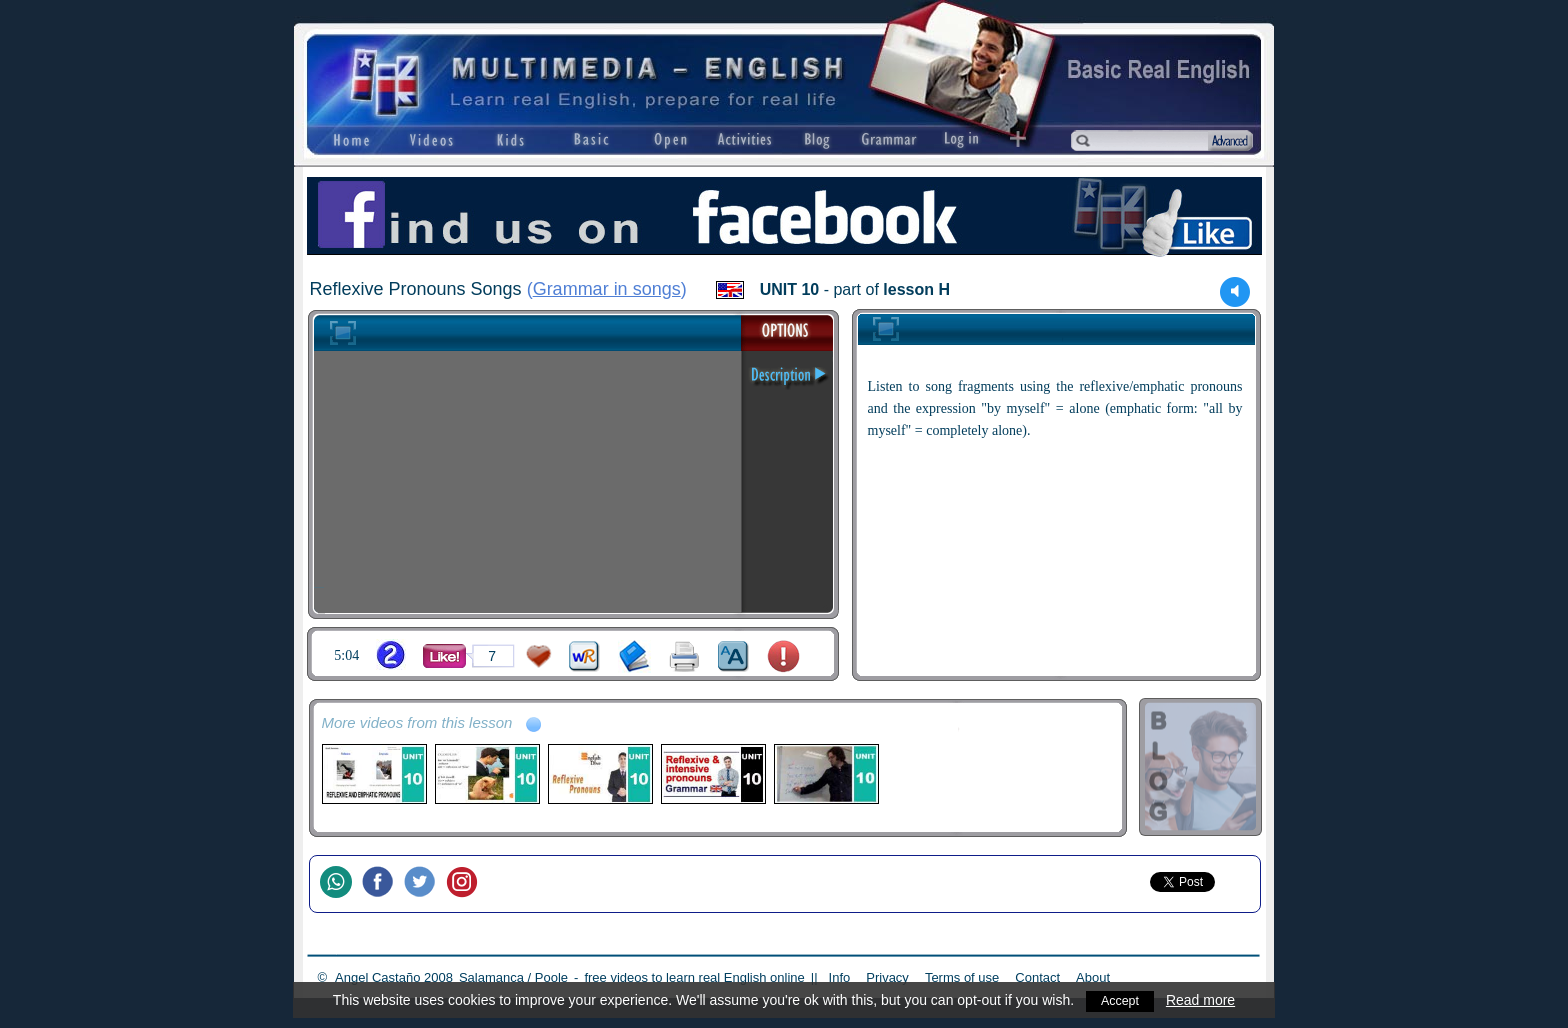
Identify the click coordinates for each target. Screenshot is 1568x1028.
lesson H (916, 289)
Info (840, 977)
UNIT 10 (790, 289)
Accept (1120, 1000)
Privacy (887, 977)
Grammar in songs (607, 289)
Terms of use (962, 977)
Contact (1037, 977)
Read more (1202, 1000)
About (1093, 977)
